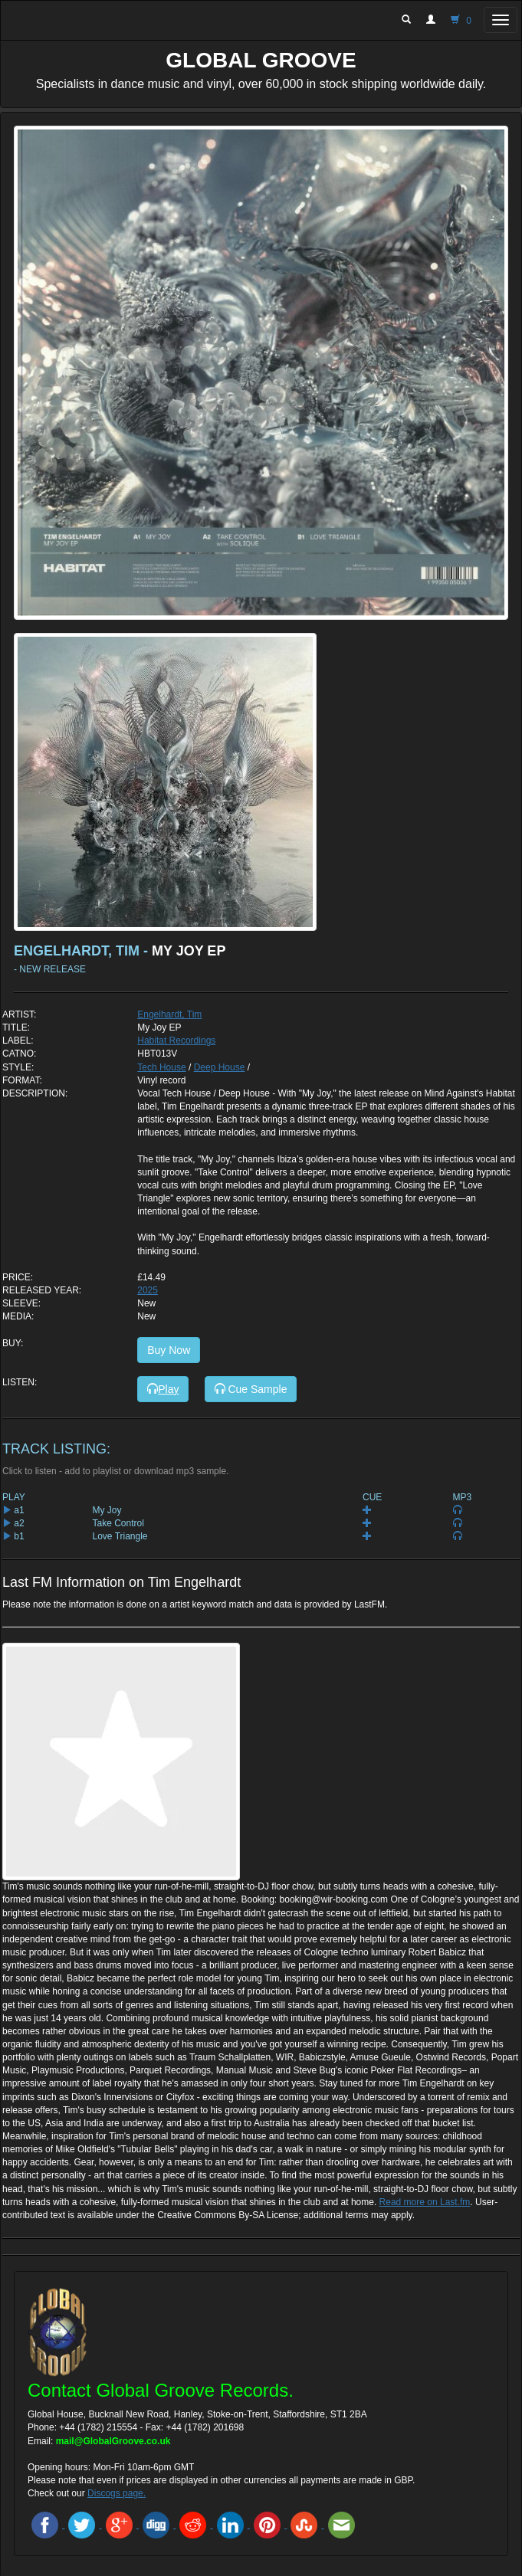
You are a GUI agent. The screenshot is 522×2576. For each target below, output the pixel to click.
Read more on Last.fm (425, 2202)
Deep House (219, 1067)
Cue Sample (251, 1389)
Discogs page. (116, 2493)
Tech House (161, 1067)
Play (163, 1389)
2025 (147, 1290)
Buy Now (168, 1350)
